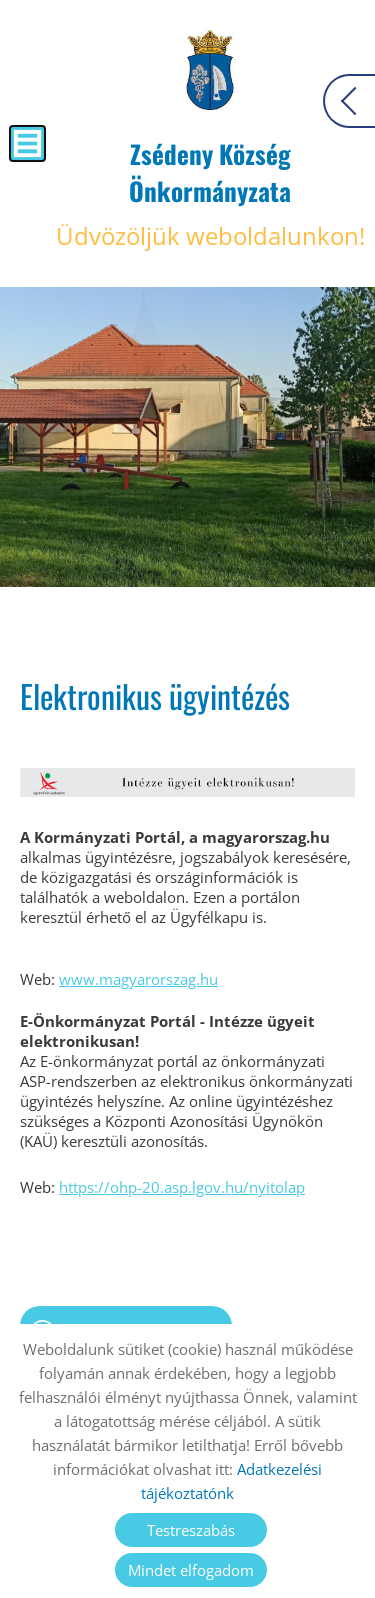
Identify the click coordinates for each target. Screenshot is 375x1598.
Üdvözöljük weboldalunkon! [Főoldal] (210, 193)
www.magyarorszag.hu (138, 979)
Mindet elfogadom (191, 1570)
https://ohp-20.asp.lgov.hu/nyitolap (182, 1187)
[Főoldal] (210, 70)
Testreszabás (191, 1530)
